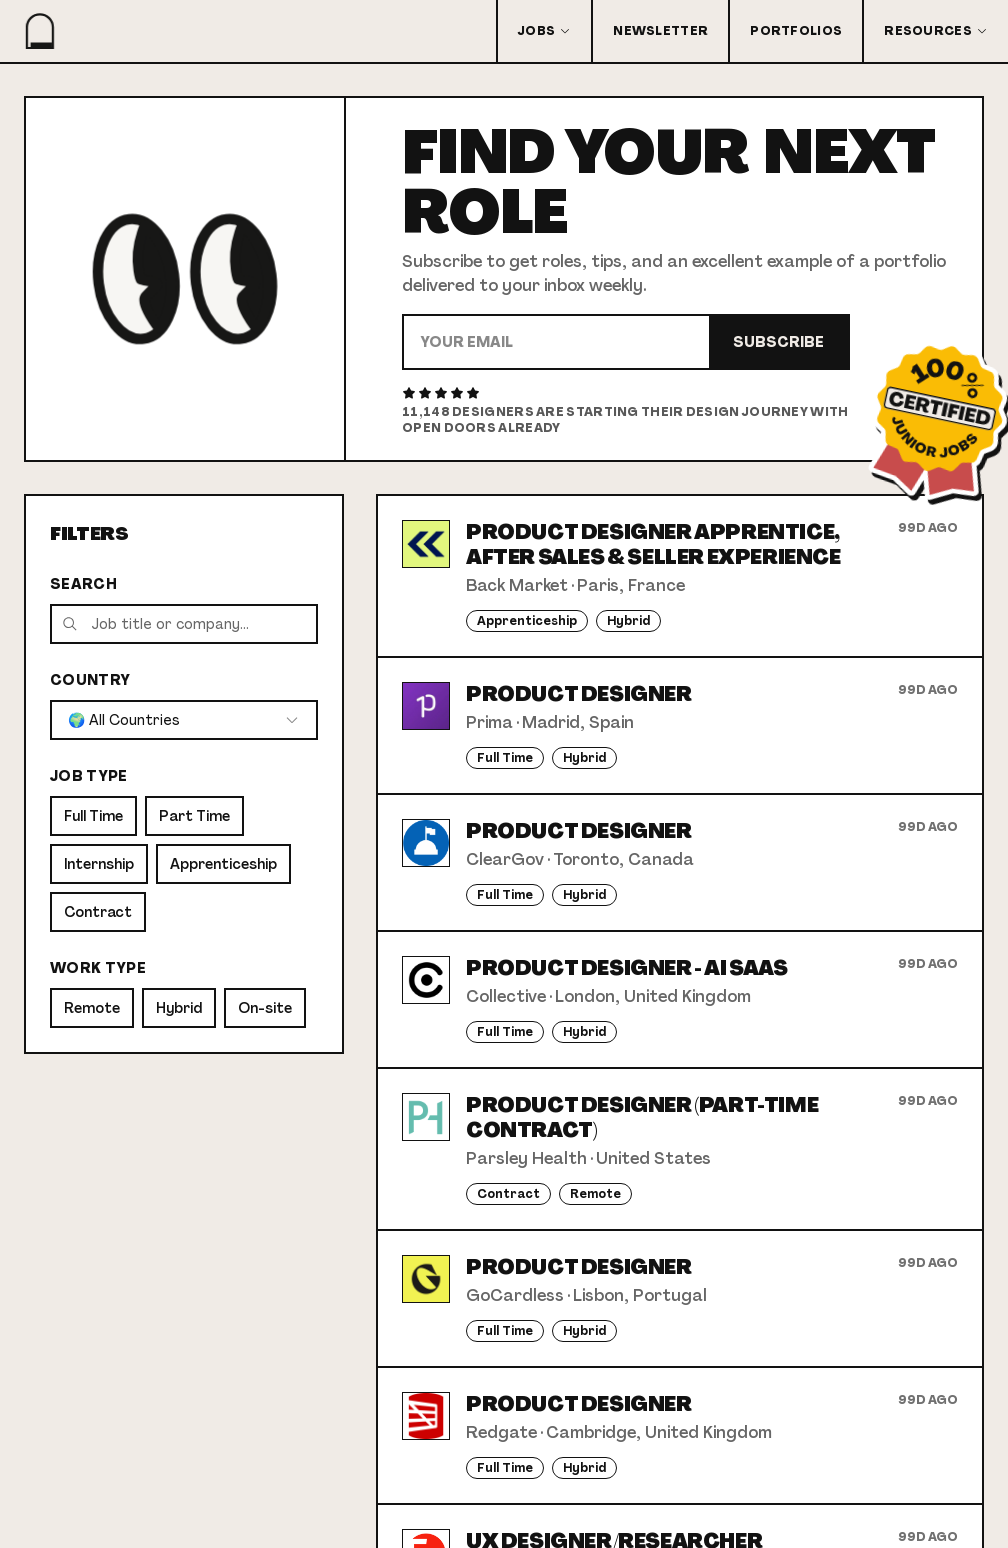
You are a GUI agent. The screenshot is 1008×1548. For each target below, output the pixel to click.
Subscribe (778, 342)
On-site (265, 1008)
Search (83, 584)
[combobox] (184, 720)
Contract (98, 912)
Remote (92, 1008)
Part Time (194, 816)
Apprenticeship (223, 864)
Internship (99, 864)
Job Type (89, 776)
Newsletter (660, 31)
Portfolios (796, 31)
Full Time (93, 816)
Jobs (544, 31)
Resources (936, 31)
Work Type (98, 968)
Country (90, 680)
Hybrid (179, 1008)
